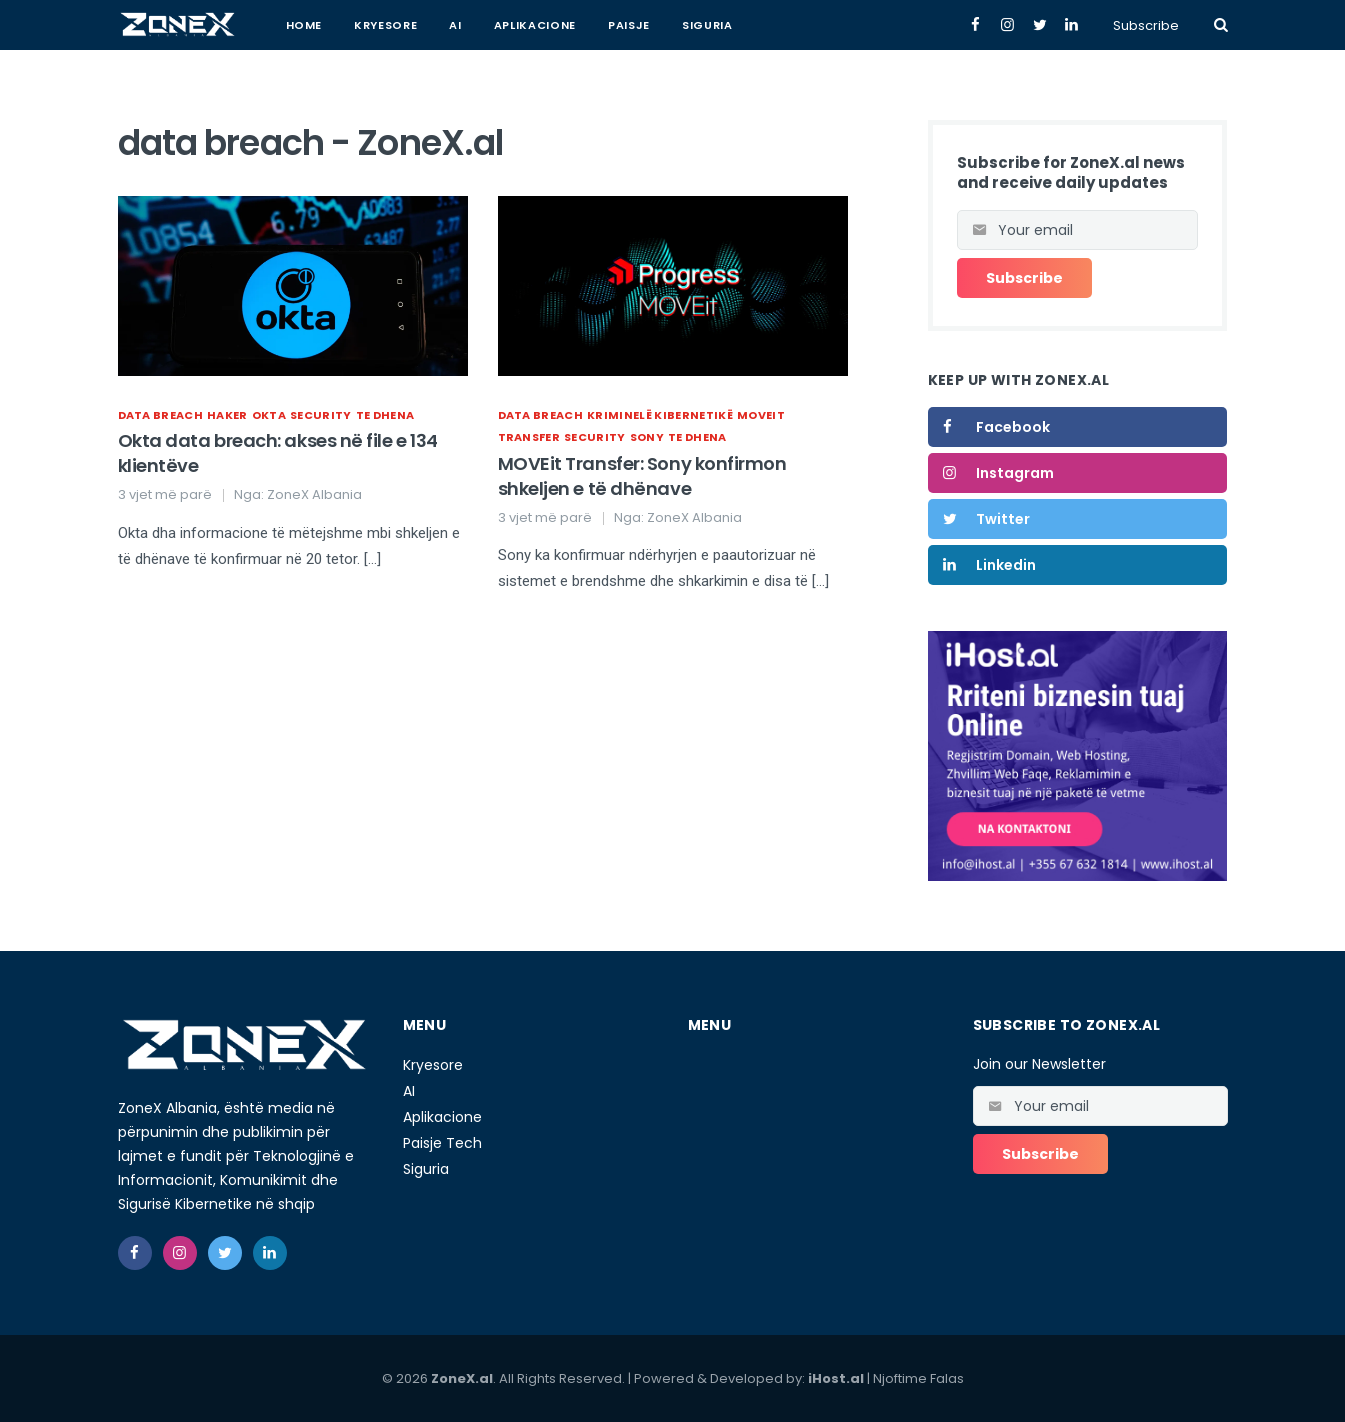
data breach (161, 415)
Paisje (629, 25)
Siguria (707, 25)
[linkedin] (270, 1253)
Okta (269, 415)
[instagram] (180, 1253)
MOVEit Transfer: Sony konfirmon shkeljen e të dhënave (642, 476)
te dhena (385, 415)
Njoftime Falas (918, 1378)
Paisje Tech (442, 1143)
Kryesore (385, 25)
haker (227, 415)
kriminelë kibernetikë (660, 415)
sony (647, 437)
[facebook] (135, 1253)
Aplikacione (535, 25)
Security (321, 415)
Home (304, 25)
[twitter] (225, 1253)
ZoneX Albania (314, 494)
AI (455, 25)
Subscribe (1146, 25)
